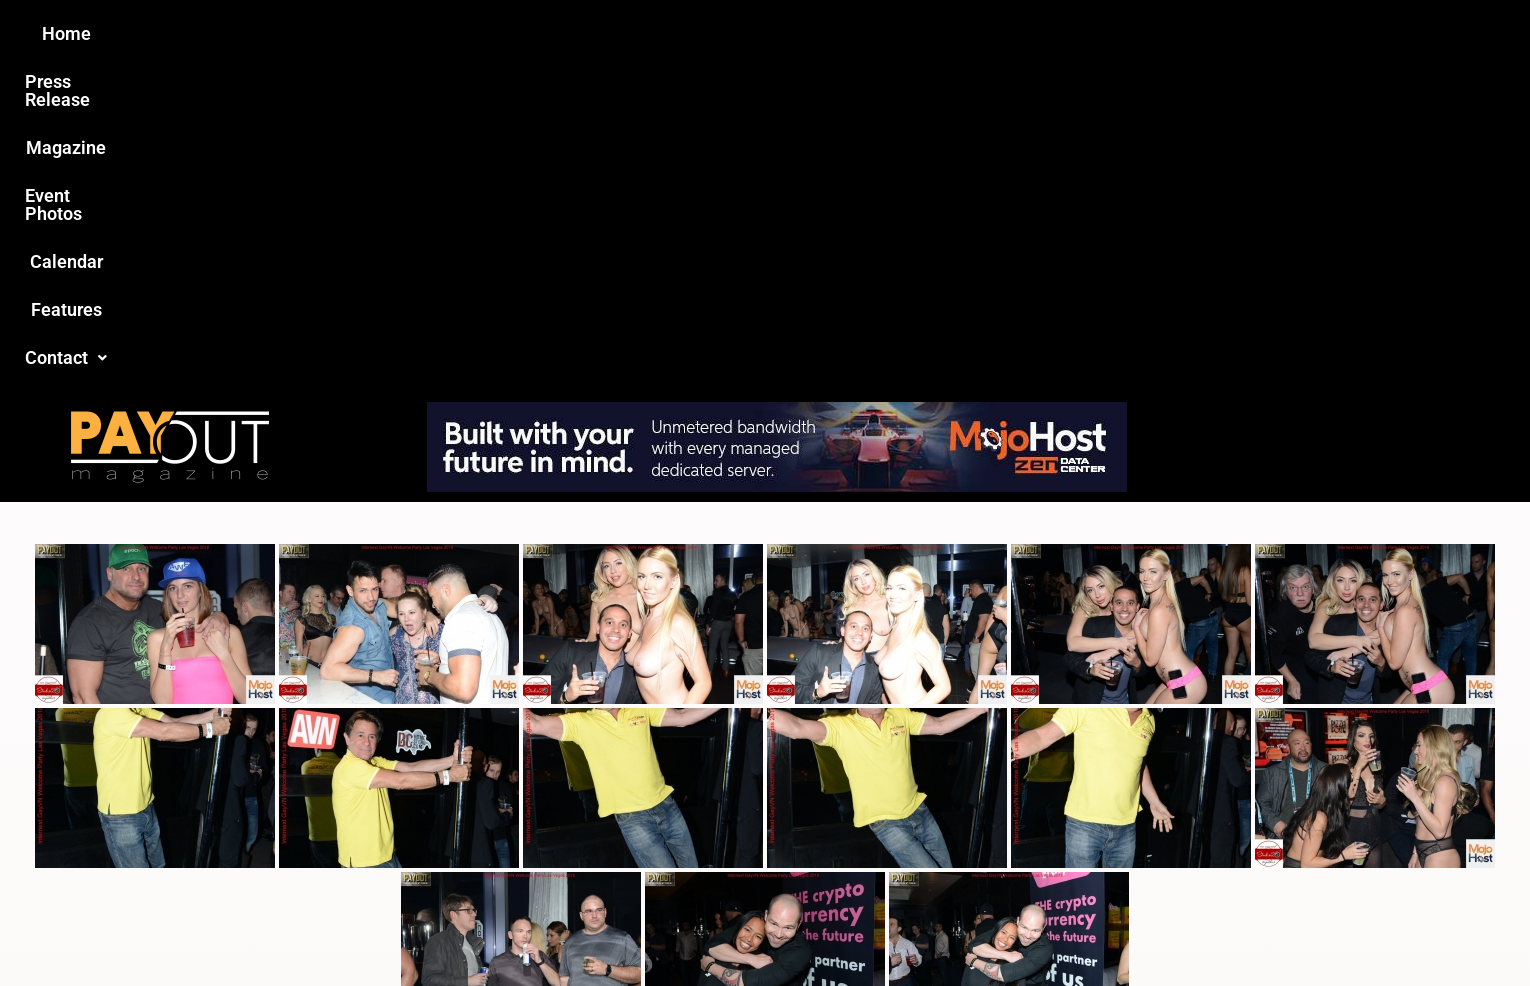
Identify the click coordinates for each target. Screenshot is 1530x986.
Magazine (651, 33)
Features (995, 33)
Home (411, 33)
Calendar (893, 33)
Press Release (523, 33)
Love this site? (459, 832)
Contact (1102, 33)
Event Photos (774, 33)
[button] (1102, 34)
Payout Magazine (532, 927)
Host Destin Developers (1200, 927)
